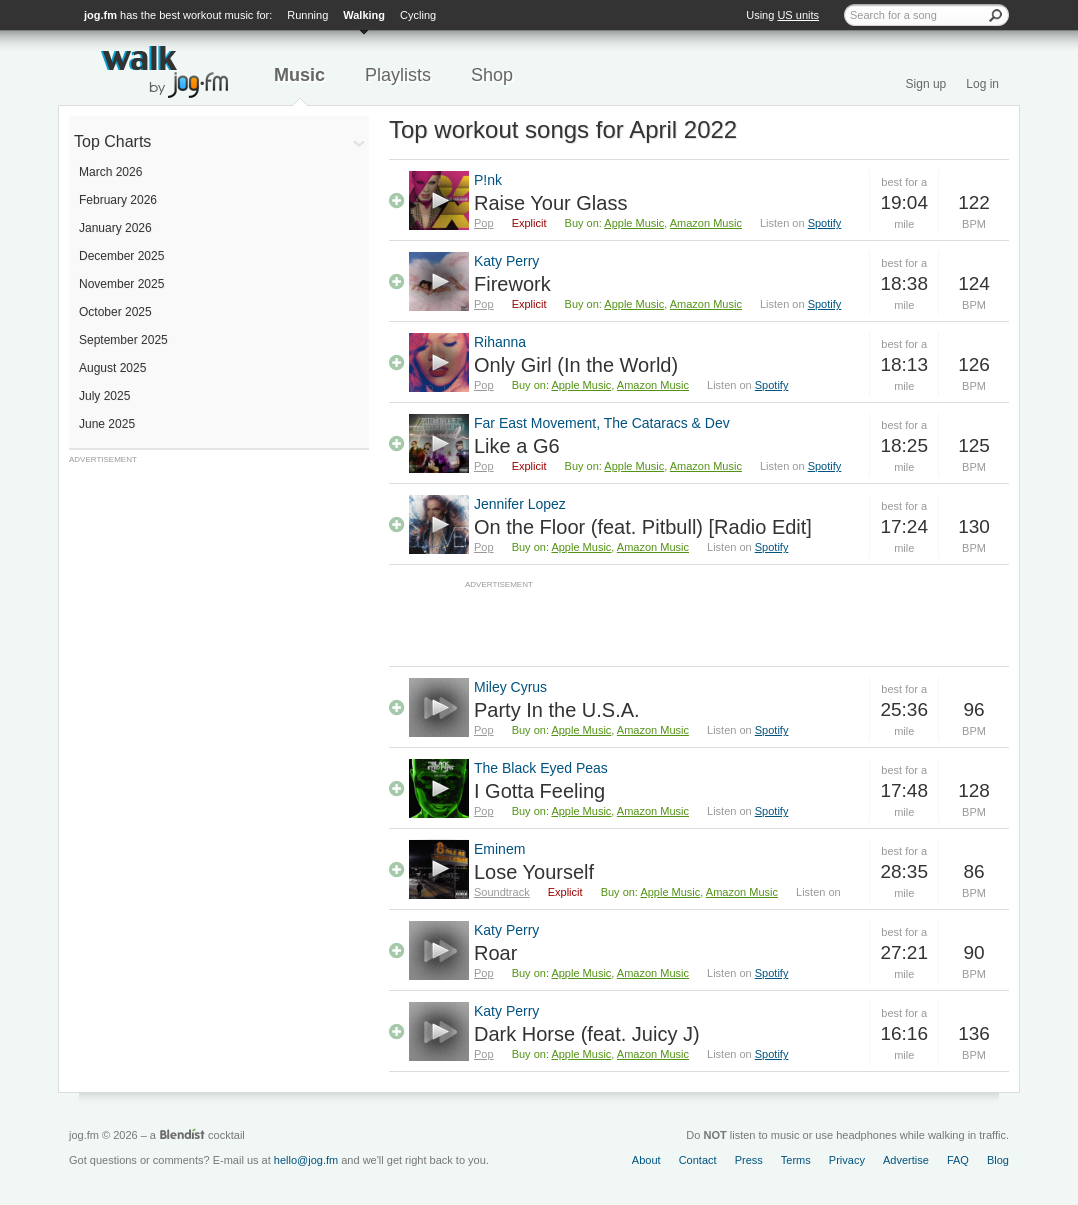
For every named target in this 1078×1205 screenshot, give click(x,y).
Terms (796, 1160)
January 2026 (115, 228)
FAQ (958, 1160)
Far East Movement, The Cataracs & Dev (602, 423)
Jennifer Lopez (520, 504)
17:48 (904, 790)
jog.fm (100, 15)
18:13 (904, 364)
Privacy (847, 1160)
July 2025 (104, 396)
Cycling (418, 15)
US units (798, 15)
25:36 (904, 709)
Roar (495, 953)
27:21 (904, 952)
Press (749, 1160)
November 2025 (121, 284)
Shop (492, 75)
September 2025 (123, 340)
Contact (698, 1160)
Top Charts (112, 141)
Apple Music (634, 223)
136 (974, 1033)
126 (974, 364)
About (646, 1160)
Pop (484, 223)
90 (973, 952)
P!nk (488, 180)
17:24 (904, 526)
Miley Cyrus (510, 687)
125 (974, 445)
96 (973, 709)
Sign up (926, 84)
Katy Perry (506, 261)
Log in (982, 84)
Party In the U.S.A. (557, 710)
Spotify (825, 223)
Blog (998, 1160)
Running (307, 15)
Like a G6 (517, 446)
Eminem (499, 849)
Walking (364, 15)
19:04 (904, 202)
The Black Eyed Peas (541, 768)
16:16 (904, 1033)
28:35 (904, 871)
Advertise (906, 1160)
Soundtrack (502, 892)
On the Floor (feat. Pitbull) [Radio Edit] (643, 527)
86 (973, 871)
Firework (512, 284)
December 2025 (121, 256)
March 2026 (110, 172)
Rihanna (500, 342)
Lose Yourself (534, 872)
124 (974, 283)
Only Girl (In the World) (576, 365)
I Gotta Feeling (539, 791)
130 (974, 526)
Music (299, 75)
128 (974, 790)
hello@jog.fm (306, 1160)
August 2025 (112, 368)
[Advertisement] (219, 590)
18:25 (904, 445)
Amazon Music (706, 223)
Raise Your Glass (550, 203)
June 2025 (107, 424)
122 (974, 202)
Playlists (398, 75)
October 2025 (115, 312)
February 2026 (118, 200)
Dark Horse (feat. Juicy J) (587, 1034)
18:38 (904, 283)
